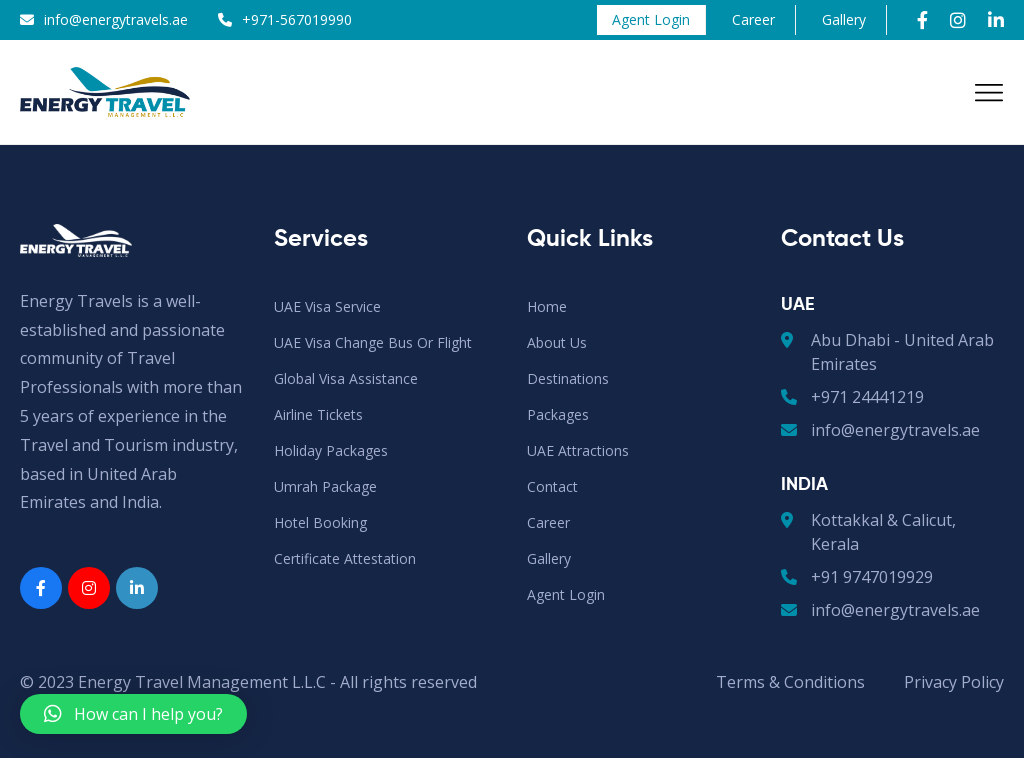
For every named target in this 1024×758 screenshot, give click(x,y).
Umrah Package (325, 486)
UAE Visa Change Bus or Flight (373, 342)
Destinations (568, 378)
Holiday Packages (331, 450)
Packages (558, 414)
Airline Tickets (318, 414)
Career (753, 19)
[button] (133, 714)
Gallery (844, 19)
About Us (557, 342)
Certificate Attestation (345, 558)
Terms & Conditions (790, 682)
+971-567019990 (297, 19)
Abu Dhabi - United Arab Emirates (887, 351)
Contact (552, 486)
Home (547, 306)
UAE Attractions (578, 450)
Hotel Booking (320, 522)
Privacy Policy (954, 682)
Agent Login (651, 19)
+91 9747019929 (857, 577)
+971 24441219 (852, 397)
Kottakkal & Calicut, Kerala (868, 531)
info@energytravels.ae (116, 19)
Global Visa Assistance (346, 378)
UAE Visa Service (327, 306)
